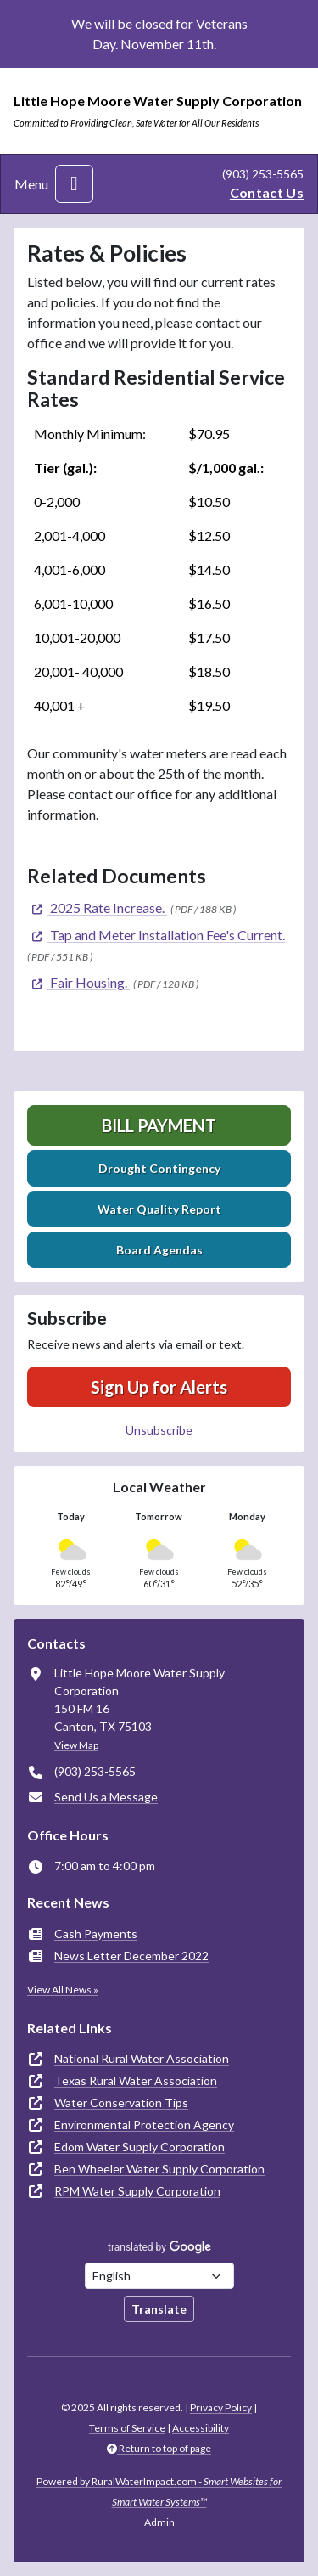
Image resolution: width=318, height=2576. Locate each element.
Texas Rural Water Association (135, 2080)
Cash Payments (95, 1933)
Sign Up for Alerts (159, 1387)
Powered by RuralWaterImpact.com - (159, 2491)
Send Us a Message (106, 1797)
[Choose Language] (159, 2276)
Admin (159, 2522)
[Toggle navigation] (74, 184)
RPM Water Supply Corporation (137, 2191)
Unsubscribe (159, 1430)
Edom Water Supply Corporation (139, 2146)
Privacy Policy (221, 2407)
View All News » (62, 1989)
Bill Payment (159, 1125)
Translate (159, 2309)
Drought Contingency (159, 1168)
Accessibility (200, 2427)
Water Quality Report (159, 1209)
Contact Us (267, 192)
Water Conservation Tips (121, 2102)
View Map (76, 1745)
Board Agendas (159, 1250)
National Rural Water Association (141, 2058)
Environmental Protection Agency (144, 2124)
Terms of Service (127, 2427)
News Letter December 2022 (131, 1955)
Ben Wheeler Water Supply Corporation (159, 2169)
